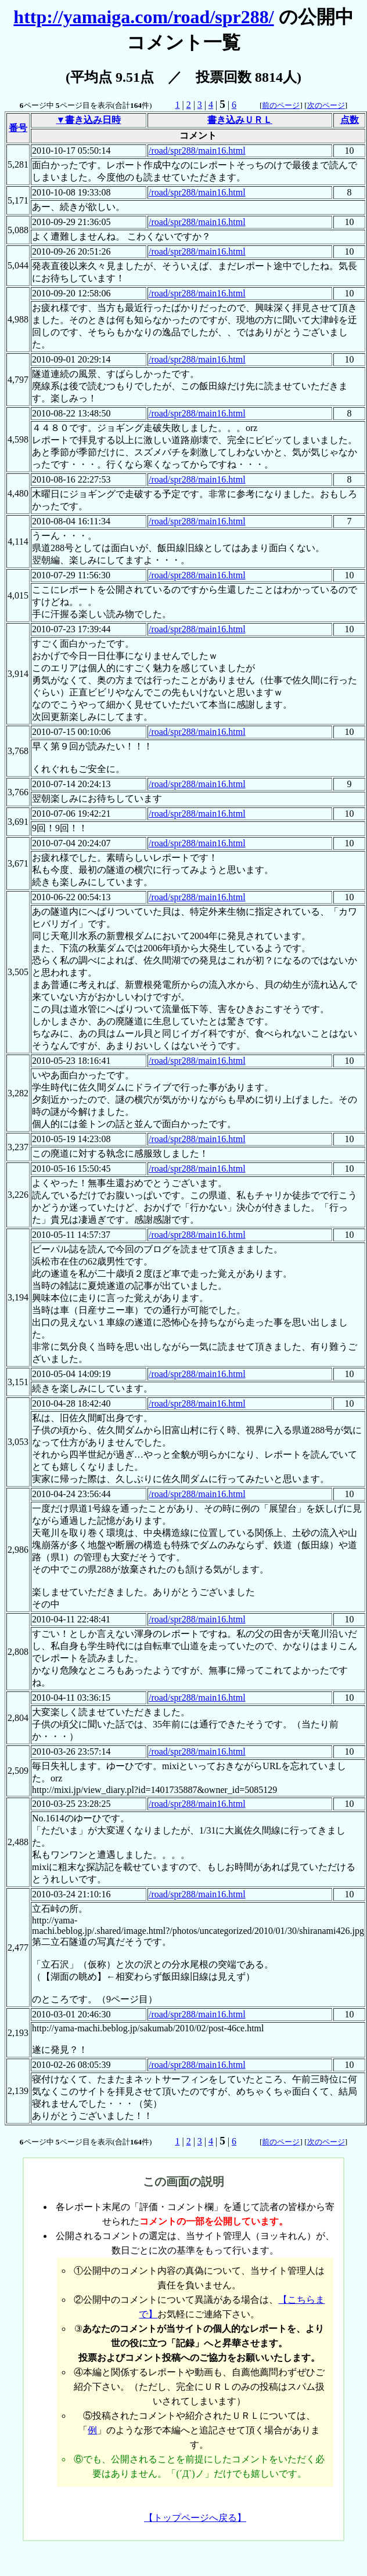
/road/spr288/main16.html (197, 150)
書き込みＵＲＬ (239, 120)
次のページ (326, 105)
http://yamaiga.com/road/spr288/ (143, 16)
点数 (349, 120)
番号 (18, 128)
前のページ (281, 105)
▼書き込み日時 (88, 120)
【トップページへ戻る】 (195, 2518)
